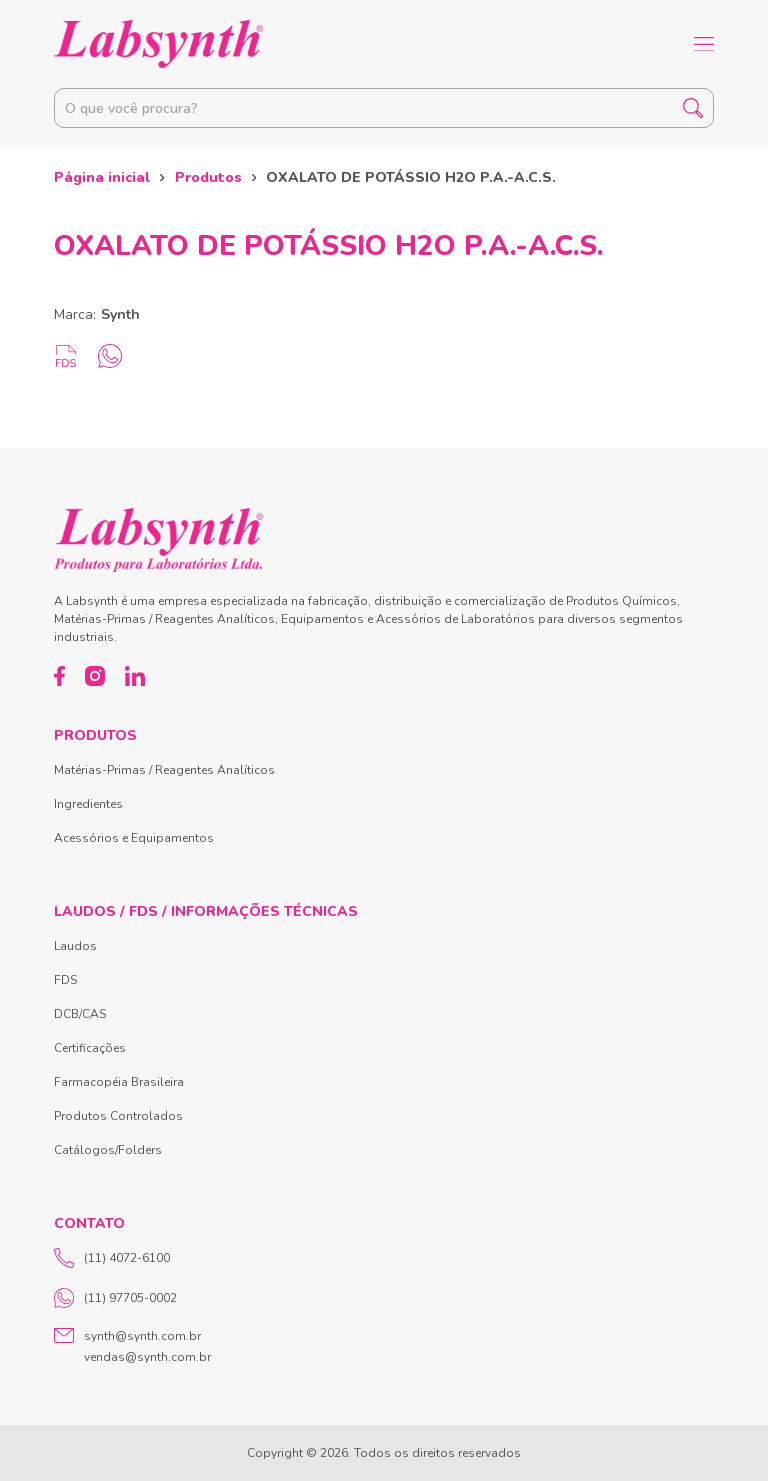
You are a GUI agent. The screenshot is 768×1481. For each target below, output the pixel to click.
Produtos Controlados (118, 1116)
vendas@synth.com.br (147, 1357)
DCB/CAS (80, 1014)
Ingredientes (88, 804)
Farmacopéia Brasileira (119, 1082)
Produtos (208, 177)
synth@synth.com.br (142, 1336)
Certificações (90, 1048)
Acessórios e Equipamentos (134, 838)
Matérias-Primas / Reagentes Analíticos (164, 770)
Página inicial (102, 177)
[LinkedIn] (135, 676)
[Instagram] (95, 676)
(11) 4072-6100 (112, 1258)
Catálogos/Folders (108, 1150)
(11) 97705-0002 (115, 1298)
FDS (65, 980)
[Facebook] (59, 676)
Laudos (75, 946)
